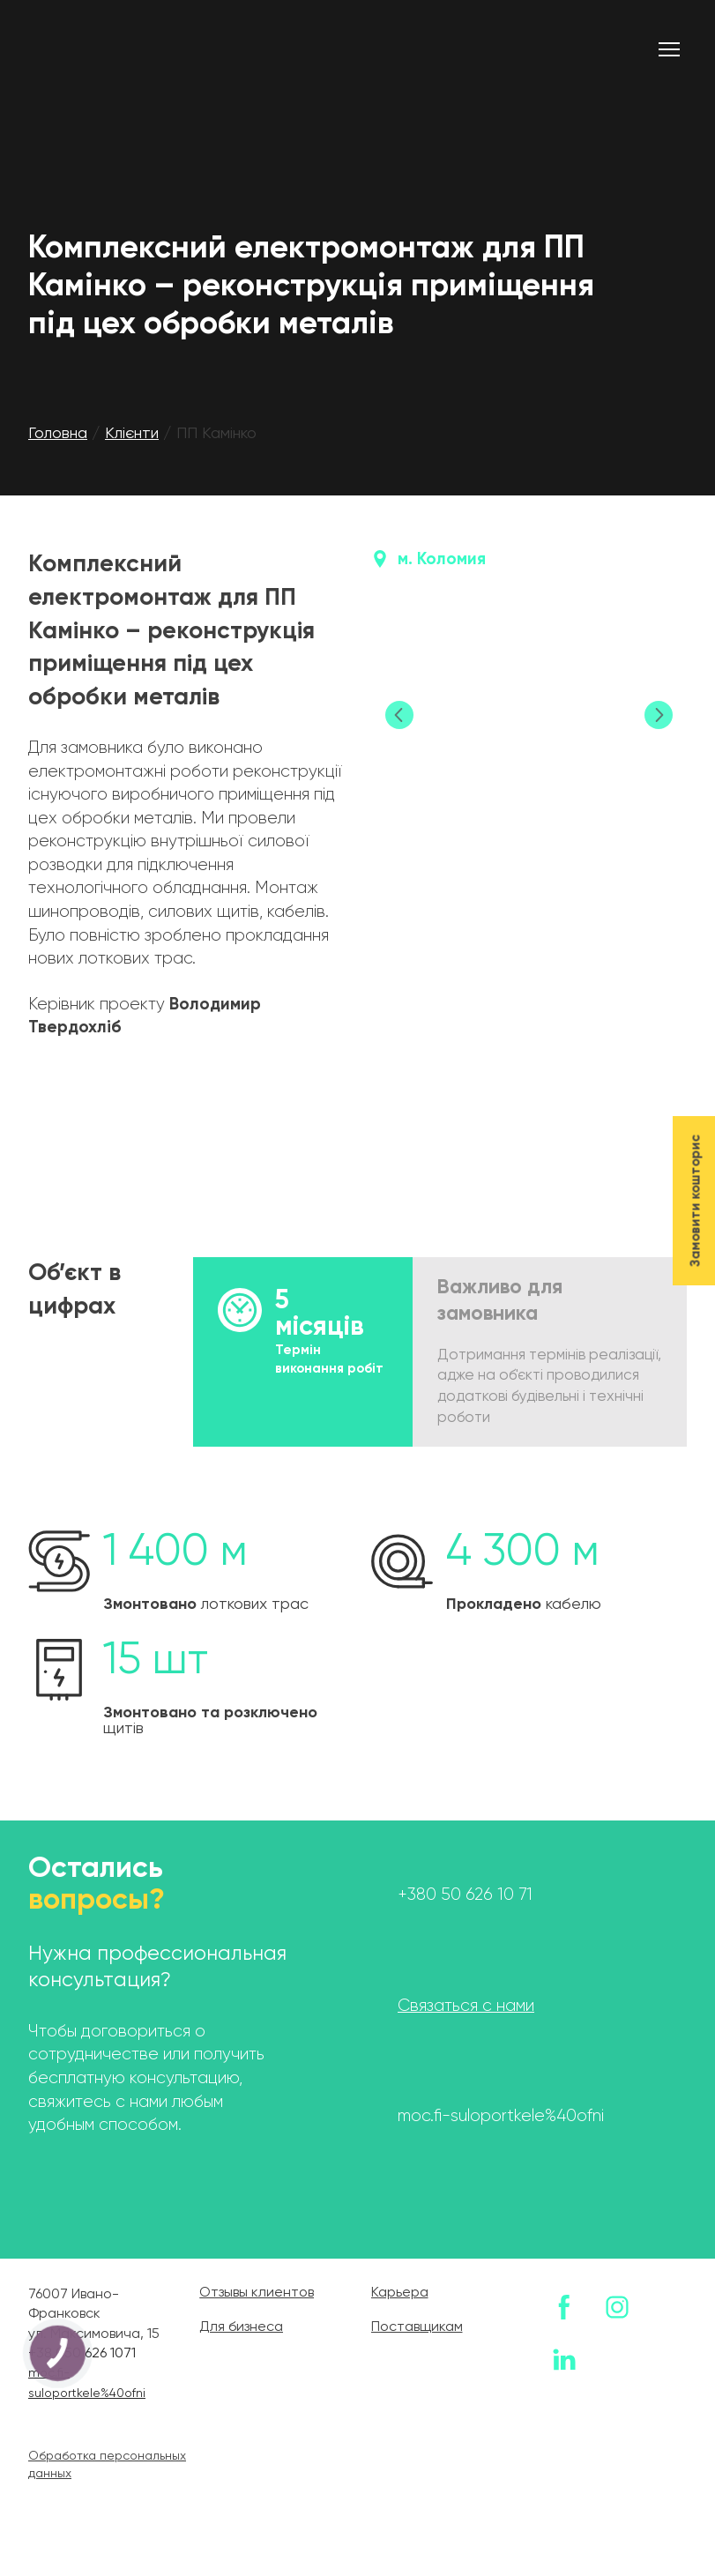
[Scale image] (529, 716)
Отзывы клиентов (256, 2293)
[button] (564, 2307)
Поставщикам (417, 2327)
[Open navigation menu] (669, 49)
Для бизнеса (241, 2327)
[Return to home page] (130, 49)
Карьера (399, 2293)
